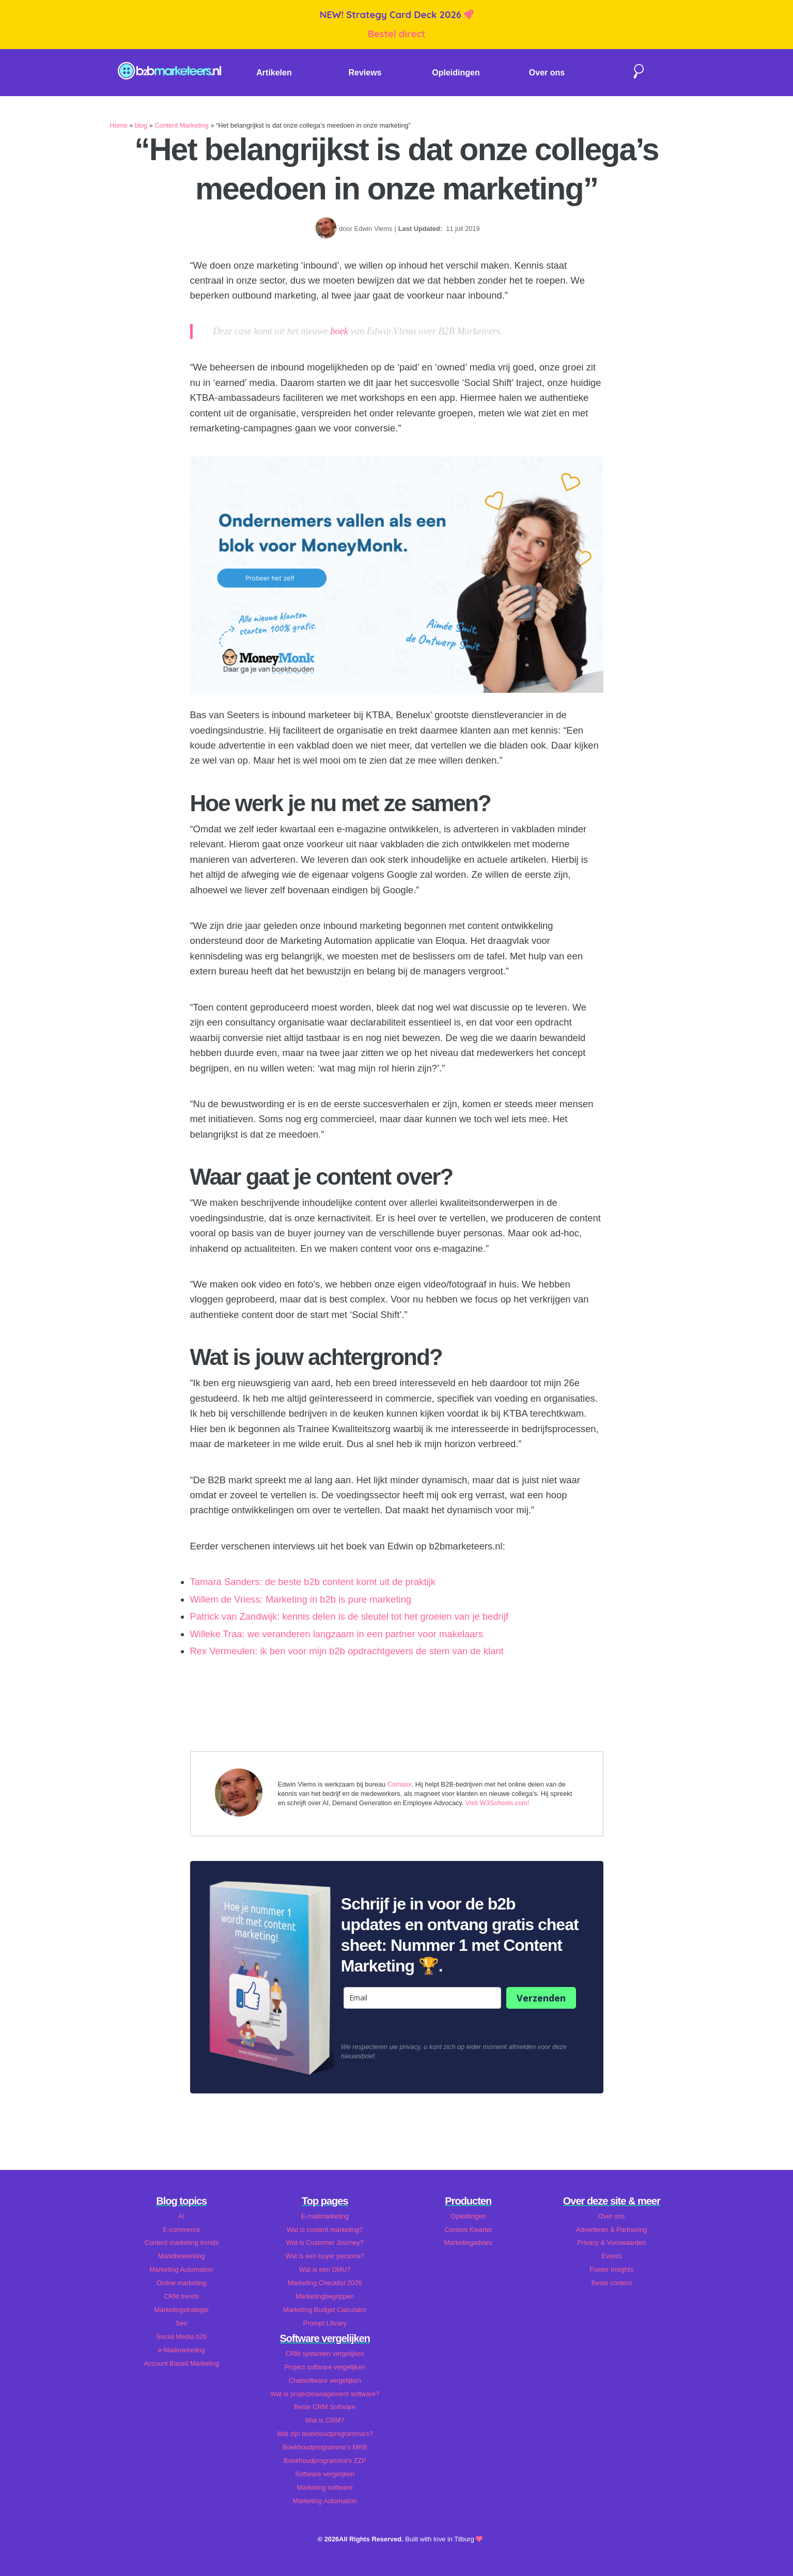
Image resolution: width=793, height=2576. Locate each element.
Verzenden (541, 1998)
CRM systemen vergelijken (325, 2353)
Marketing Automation (181, 2269)
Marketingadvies (468, 2242)
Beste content (612, 2283)
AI (181, 2216)
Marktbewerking (181, 2256)
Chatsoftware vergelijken (325, 2380)
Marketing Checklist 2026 (325, 2283)
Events (611, 2256)
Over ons (547, 72)
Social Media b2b (181, 2336)
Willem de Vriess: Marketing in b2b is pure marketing (301, 1599)
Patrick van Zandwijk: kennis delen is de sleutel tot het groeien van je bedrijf (349, 1616)
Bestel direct (397, 34)
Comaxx (399, 1784)
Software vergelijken (324, 2474)
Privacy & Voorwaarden (611, 2242)
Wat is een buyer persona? (325, 2256)
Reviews (364, 72)
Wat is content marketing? (325, 2229)
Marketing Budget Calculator (324, 2310)
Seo (182, 2323)
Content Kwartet (468, 2229)
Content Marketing (181, 125)
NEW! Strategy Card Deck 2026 (392, 15)
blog (141, 125)
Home (119, 125)
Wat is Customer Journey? (325, 2242)
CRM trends (181, 2296)
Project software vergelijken (325, 2367)
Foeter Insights (611, 2269)
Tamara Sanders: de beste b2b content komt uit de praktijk (313, 1581)
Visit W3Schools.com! (497, 1803)
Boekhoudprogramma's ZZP (325, 2460)
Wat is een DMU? (325, 2269)
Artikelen (273, 72)
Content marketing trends (181, 2242)
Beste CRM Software (324, 2407)
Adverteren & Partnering (611, 2229)
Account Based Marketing (181, 2363)
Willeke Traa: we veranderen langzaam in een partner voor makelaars (336, 1633)
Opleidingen (455, 72)
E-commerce (181, 2229)
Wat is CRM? (324, 2420)
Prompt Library (325, 2323)
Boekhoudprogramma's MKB (325, 2447)
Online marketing (182, 2283)
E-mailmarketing (325, 2216)
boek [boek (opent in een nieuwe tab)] (339, 331)
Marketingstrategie (181, 2310)
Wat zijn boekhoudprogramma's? (325, 2434)
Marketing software (325, 2487)
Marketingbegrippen (325, 2296)
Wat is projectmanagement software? (324, 2394)
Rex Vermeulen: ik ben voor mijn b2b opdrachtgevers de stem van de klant (347, 1651)
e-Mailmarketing (181, 2350)
